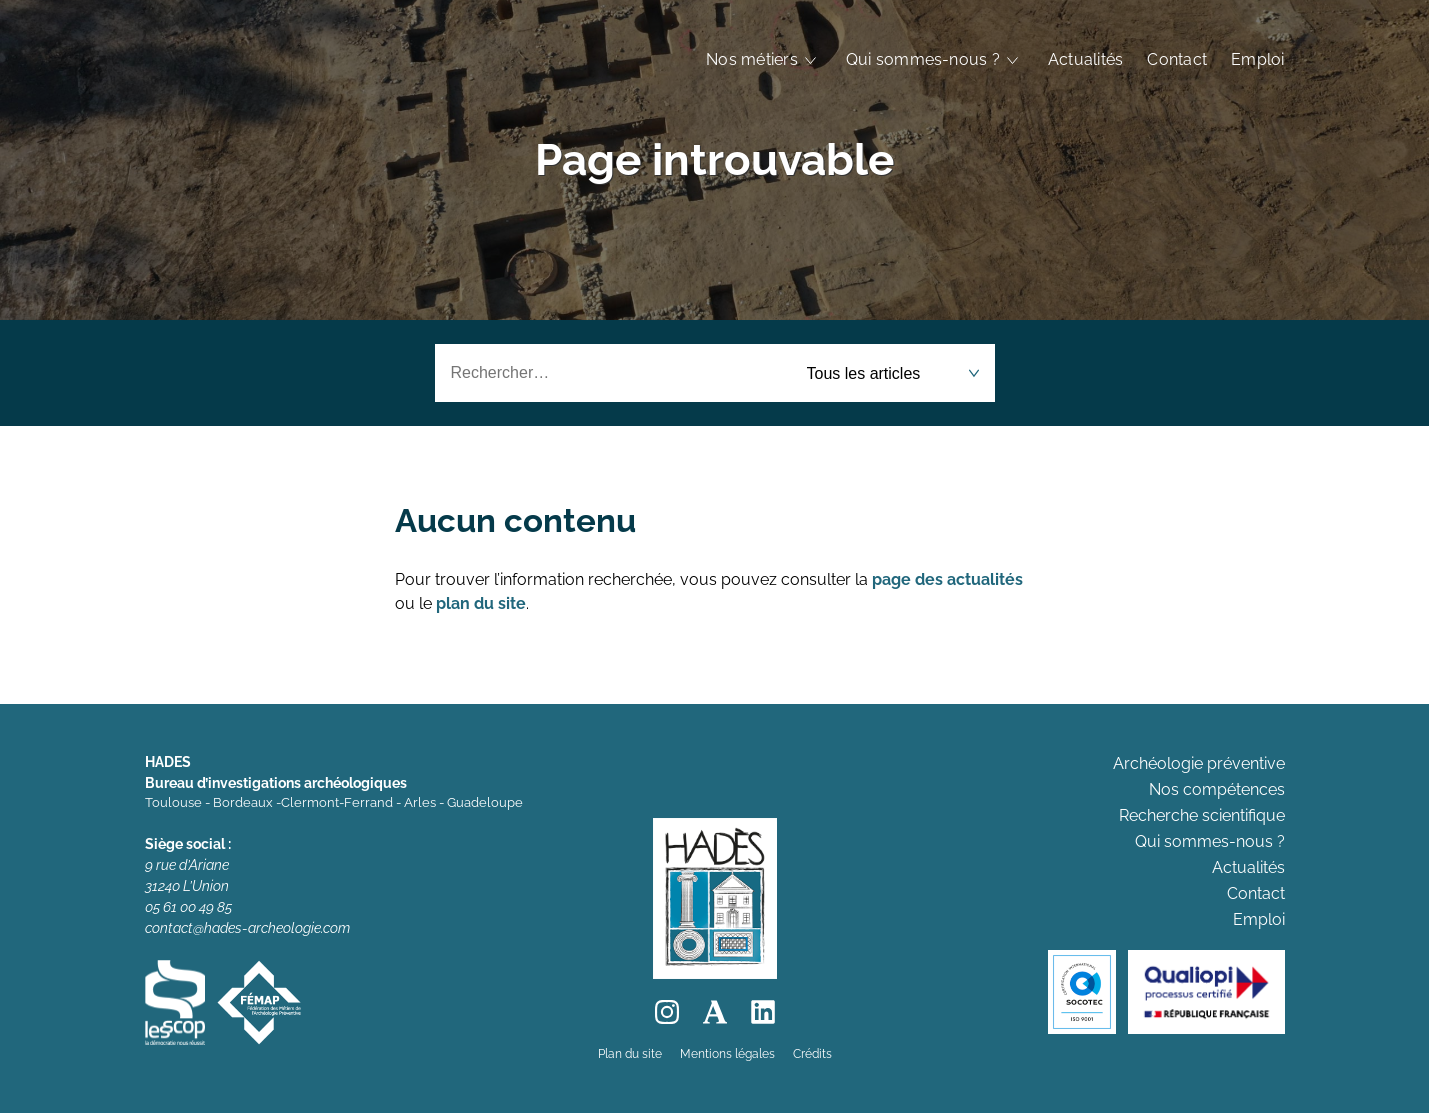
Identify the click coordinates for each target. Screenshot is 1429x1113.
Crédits (812, 1054)
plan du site (481, 603)
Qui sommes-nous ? (923, 59)
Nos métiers (752, 59)
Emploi (1257, 59)
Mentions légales (727, 1054)
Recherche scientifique (1202, 815)
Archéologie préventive (1199, 763)
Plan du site (630, 1054)
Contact (1177, 59)
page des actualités (947, 579)
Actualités (1085, 59)
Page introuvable (714, 159)
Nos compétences (1217, 789)
